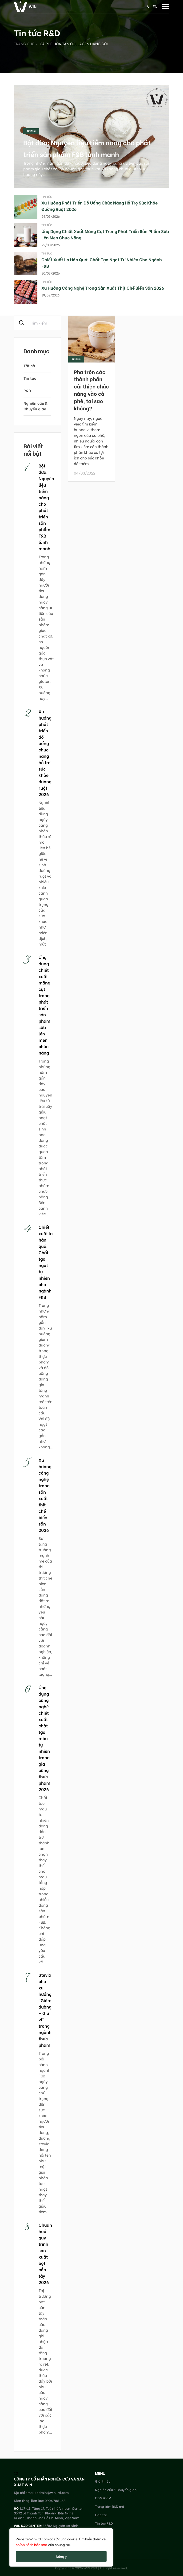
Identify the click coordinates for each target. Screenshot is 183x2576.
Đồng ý (61, 2556)
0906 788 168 (55, 2500)
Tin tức (31, 131)
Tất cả (29, 365)
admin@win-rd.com (52, 2492)
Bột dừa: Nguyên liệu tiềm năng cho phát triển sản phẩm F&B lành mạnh (46, 506)
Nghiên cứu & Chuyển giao (36, 405)
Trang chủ (24, 43)
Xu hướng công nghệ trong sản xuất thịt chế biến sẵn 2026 (102, 287)
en (155, 6)
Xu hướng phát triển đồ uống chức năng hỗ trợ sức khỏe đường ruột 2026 (45, 752)
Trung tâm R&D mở (109, 2506)
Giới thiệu (102, 2481)
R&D (27, 390)
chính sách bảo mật (32, 2544)
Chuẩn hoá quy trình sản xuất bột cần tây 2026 (45, 2253)
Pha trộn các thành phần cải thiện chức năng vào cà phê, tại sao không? (91, 390)
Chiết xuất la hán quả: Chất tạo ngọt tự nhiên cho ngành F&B (46, 1262)
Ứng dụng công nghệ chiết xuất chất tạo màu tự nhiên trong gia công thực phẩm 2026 (44, 1738)
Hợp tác (101, 2514)
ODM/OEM (103, 2497)
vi (148, 6)
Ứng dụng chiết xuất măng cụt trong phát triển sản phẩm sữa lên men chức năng (44, 1005)
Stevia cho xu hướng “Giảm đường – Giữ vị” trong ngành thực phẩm (45, 2010)
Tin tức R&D (104, 2523)
